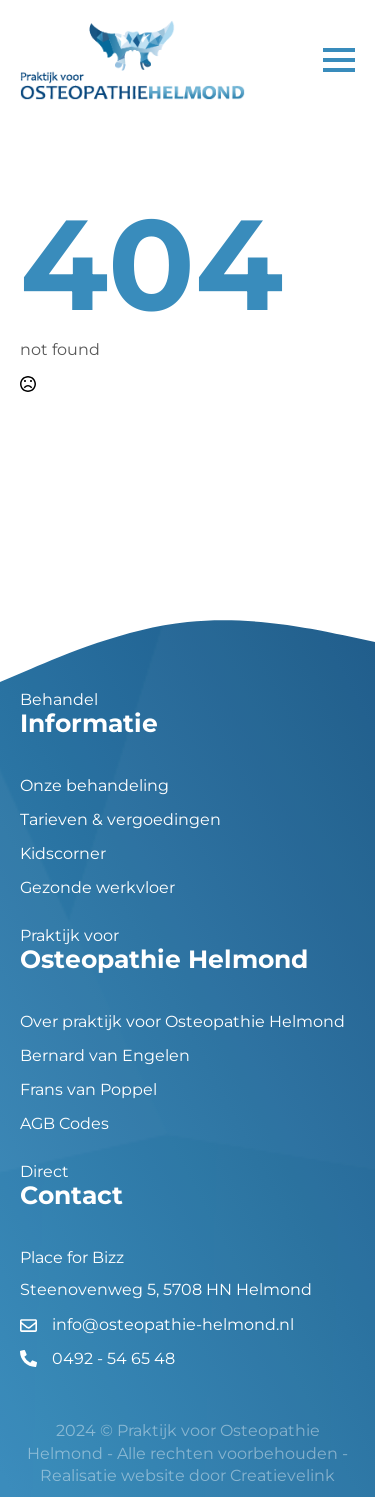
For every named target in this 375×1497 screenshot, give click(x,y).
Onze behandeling (94, 786)
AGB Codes (64, 1124)
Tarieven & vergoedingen (120, 820)
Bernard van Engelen (105, 1056)
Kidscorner (63, 854)
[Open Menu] (339, 60)
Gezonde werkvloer (97, 888)
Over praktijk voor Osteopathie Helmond (182, 1022)
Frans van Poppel (88, 1090)
